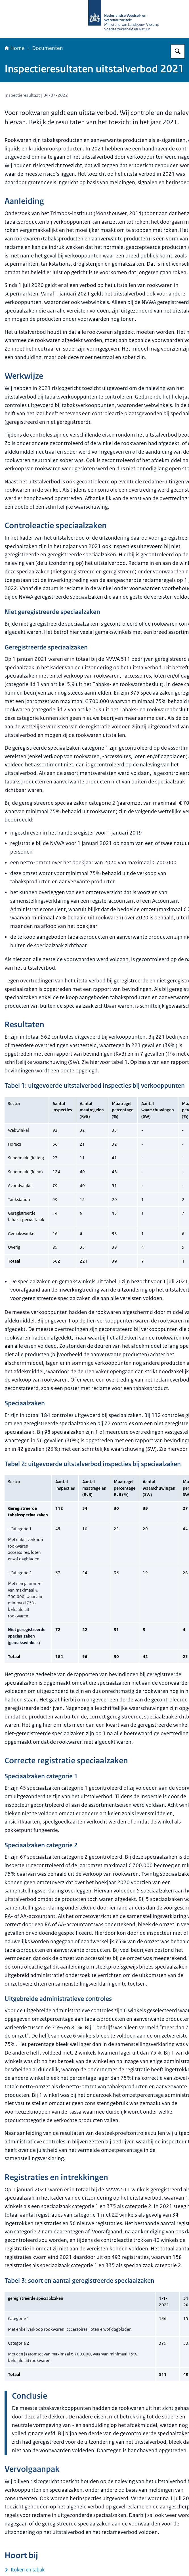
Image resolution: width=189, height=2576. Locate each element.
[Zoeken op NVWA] (177, 51)
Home (15, 48)
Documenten (47, 48)
